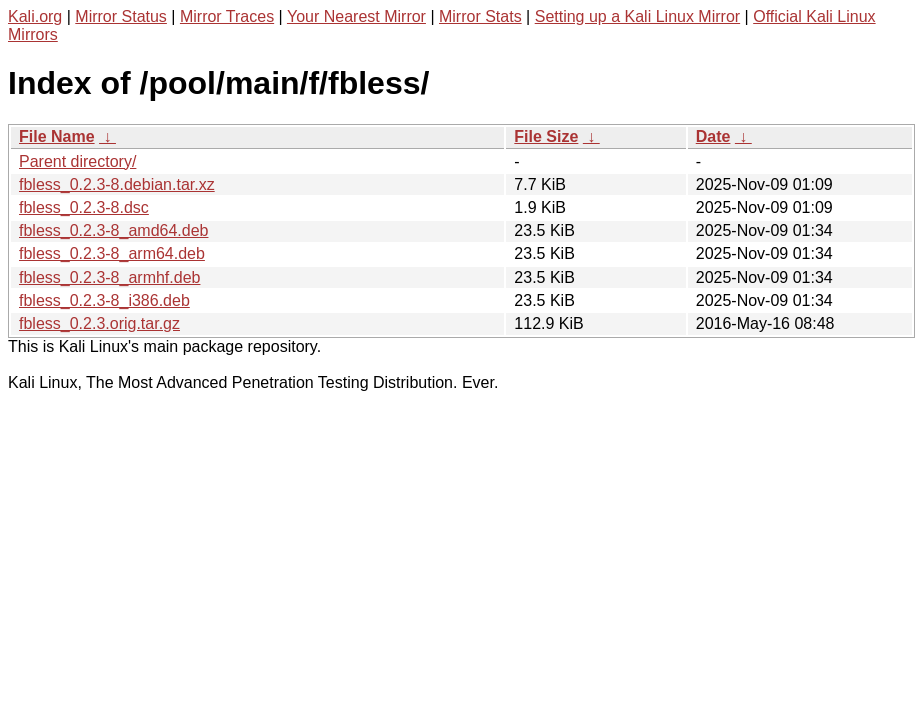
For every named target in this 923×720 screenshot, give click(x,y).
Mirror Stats (480, 16)
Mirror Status (121, 16)
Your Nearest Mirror (356, 16)
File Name (57, 136)
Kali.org (35, 16)
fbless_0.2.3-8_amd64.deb (113, 230)
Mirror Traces (227, 16)
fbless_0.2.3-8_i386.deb (104, 300)
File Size (546, 136)
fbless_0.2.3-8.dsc (84, 207)
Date (713, 136)
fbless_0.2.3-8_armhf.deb (109, 277)
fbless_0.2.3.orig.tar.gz (99, 323)
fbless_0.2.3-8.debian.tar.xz (117, 184)
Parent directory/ (77, 161)
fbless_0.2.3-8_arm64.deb (112, 253)
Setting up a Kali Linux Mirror (637, 16)
